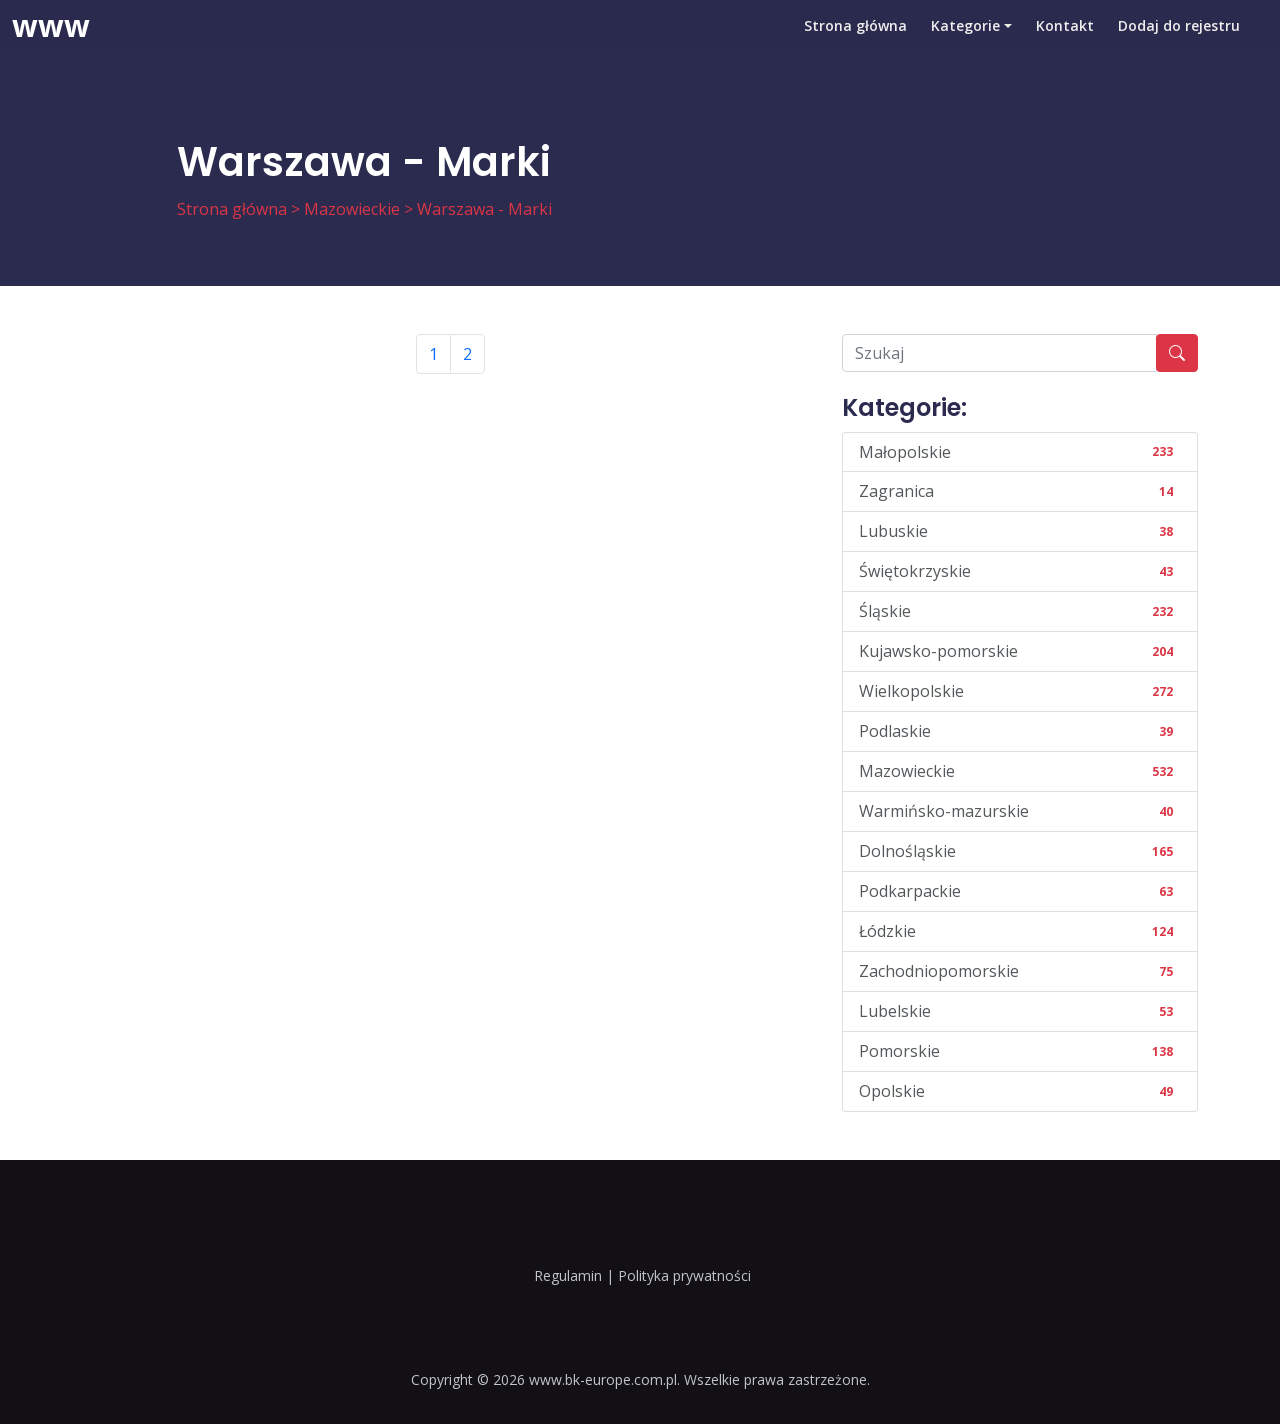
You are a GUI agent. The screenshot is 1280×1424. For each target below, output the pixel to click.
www (51, 45)
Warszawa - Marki (484, 209)
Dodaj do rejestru (1179, 44)
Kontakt (1065, 44)
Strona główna (855, 44)
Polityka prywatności (684, 1275)
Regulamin (568, 1275)
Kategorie (965, 44)
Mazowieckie (352, 209)
